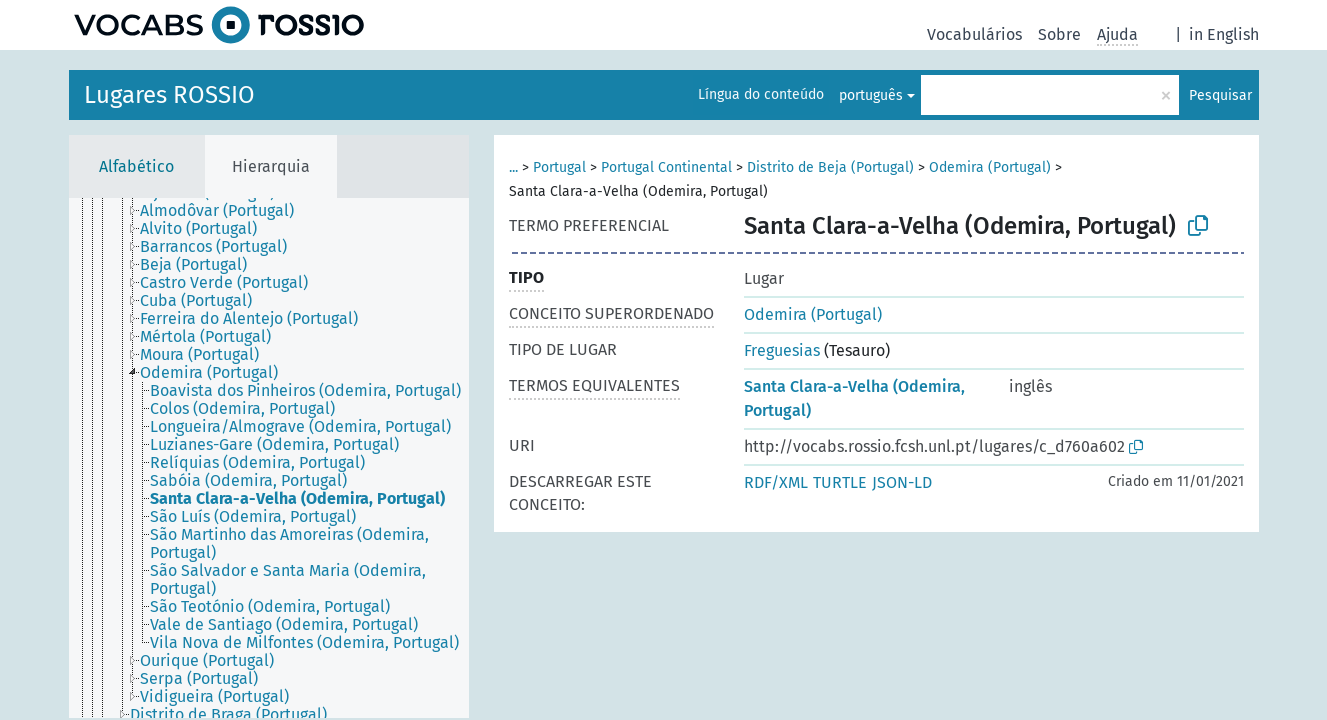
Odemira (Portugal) (990, 167)
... (513, 167)
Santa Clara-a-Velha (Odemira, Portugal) (854, 398)
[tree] (269, 458)
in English (1224, 34)
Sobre (1059, 34)
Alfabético (136, 166)
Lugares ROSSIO (169, 95)
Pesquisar (1220, 95)
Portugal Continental (666, 167)
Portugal (559, 167)
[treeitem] (225, 211)
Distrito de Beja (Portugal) (830, 167)
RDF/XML (776, 482)
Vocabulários (974, 34)
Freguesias (782, 350)
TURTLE (840, 482)
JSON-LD (902, 482)
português (871, 95)
